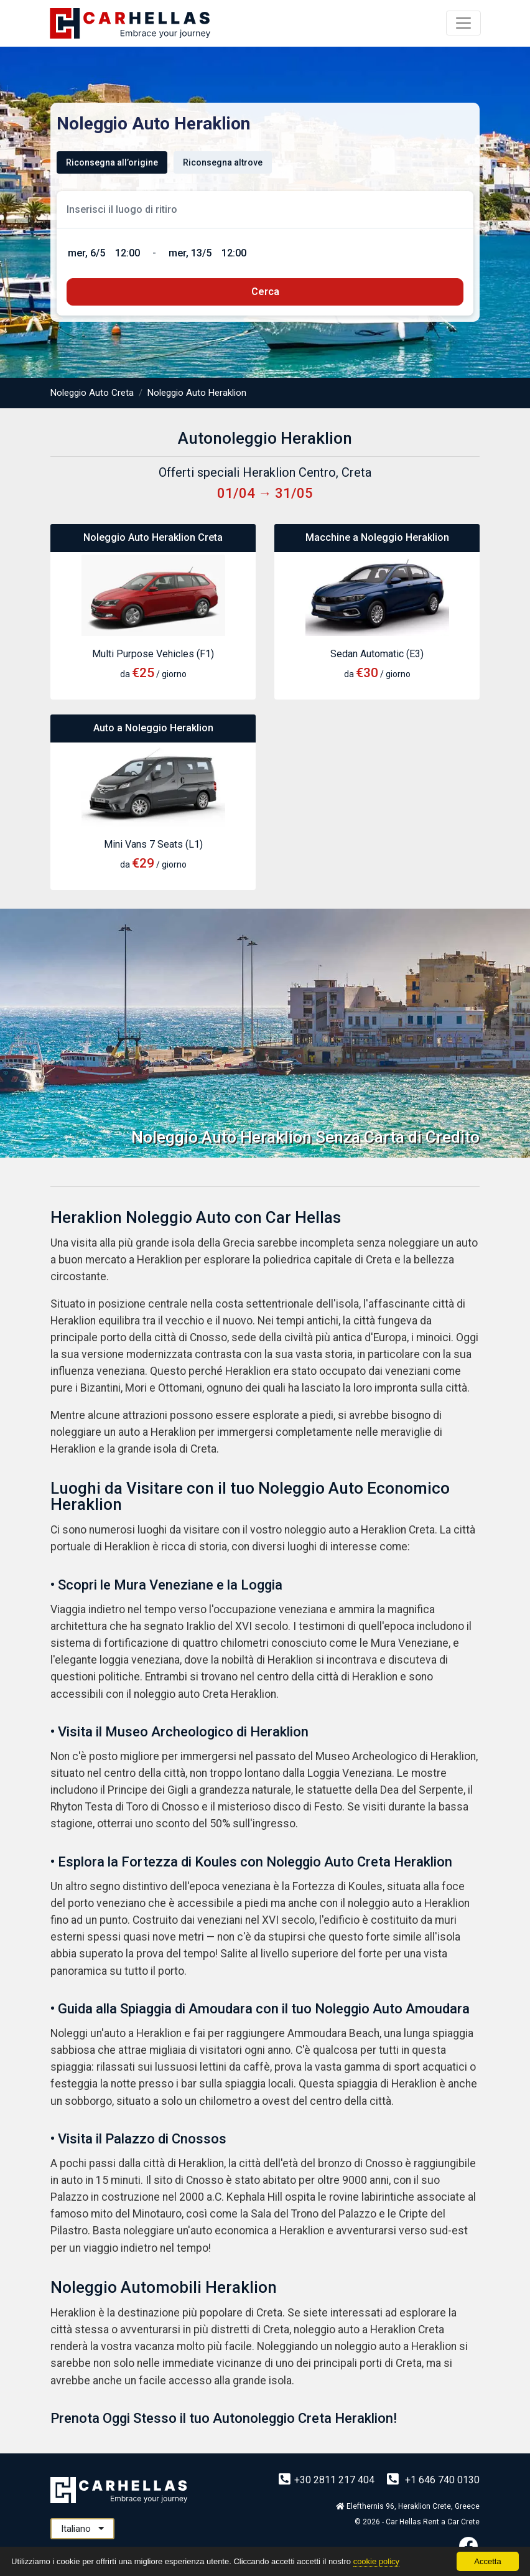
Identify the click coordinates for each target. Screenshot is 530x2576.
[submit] (265, 292)
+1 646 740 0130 (433, 2480)
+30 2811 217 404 (328, 2480)
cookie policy (376, 2561)
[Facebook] (468, 2545)
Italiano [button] (82, 2528)
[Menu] (463, 23)
